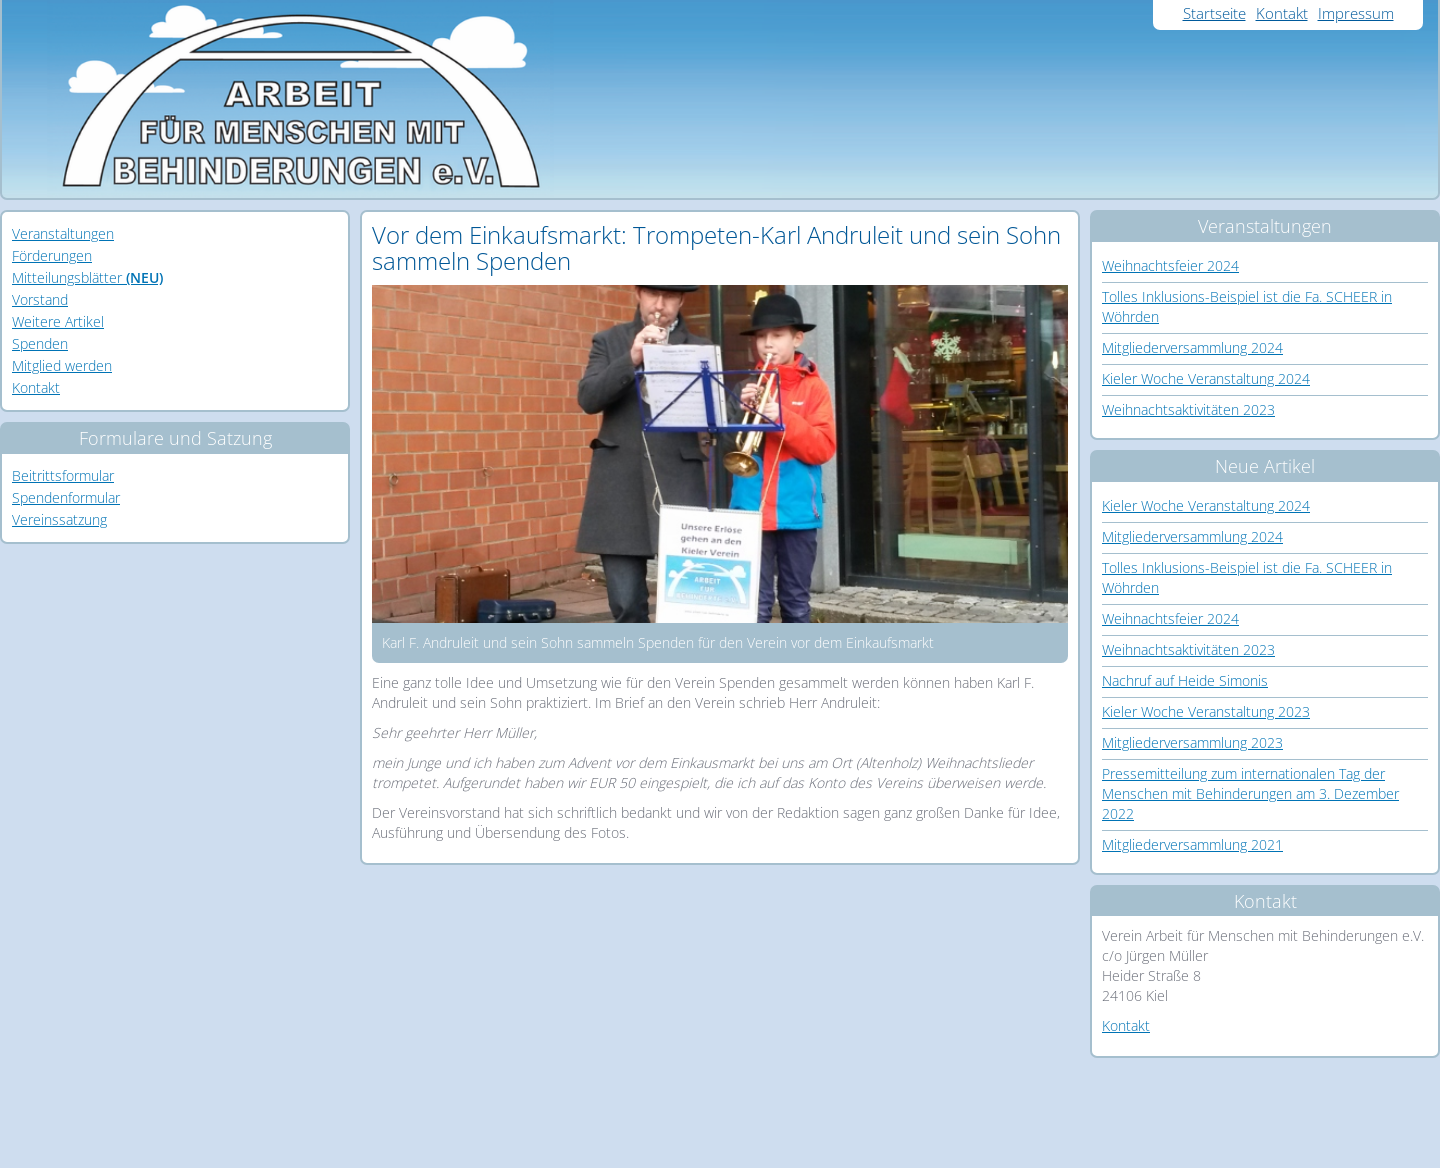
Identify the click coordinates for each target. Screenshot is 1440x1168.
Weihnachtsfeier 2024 (1170, 265)
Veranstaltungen (63, 233)
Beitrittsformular (63, 475)
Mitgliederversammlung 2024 (1192, 347)
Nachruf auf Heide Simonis (1185, 680)
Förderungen (52, 255)
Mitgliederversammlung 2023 (1192, 742)
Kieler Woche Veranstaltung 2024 (1206, 378)
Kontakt (1282, 13)
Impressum (1356, 13)
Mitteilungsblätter (87, 277)
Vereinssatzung (59, 519)
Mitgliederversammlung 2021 (1192, 844)
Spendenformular (66, 497)
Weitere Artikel (58, 321)
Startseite (1214, 13)
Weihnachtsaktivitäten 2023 (1188, 409)
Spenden (40, 343)
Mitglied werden (62, 365)
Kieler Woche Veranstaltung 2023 (1206, 711)
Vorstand (40, 299)
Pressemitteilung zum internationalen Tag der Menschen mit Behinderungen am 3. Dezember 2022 (1250, 793)
